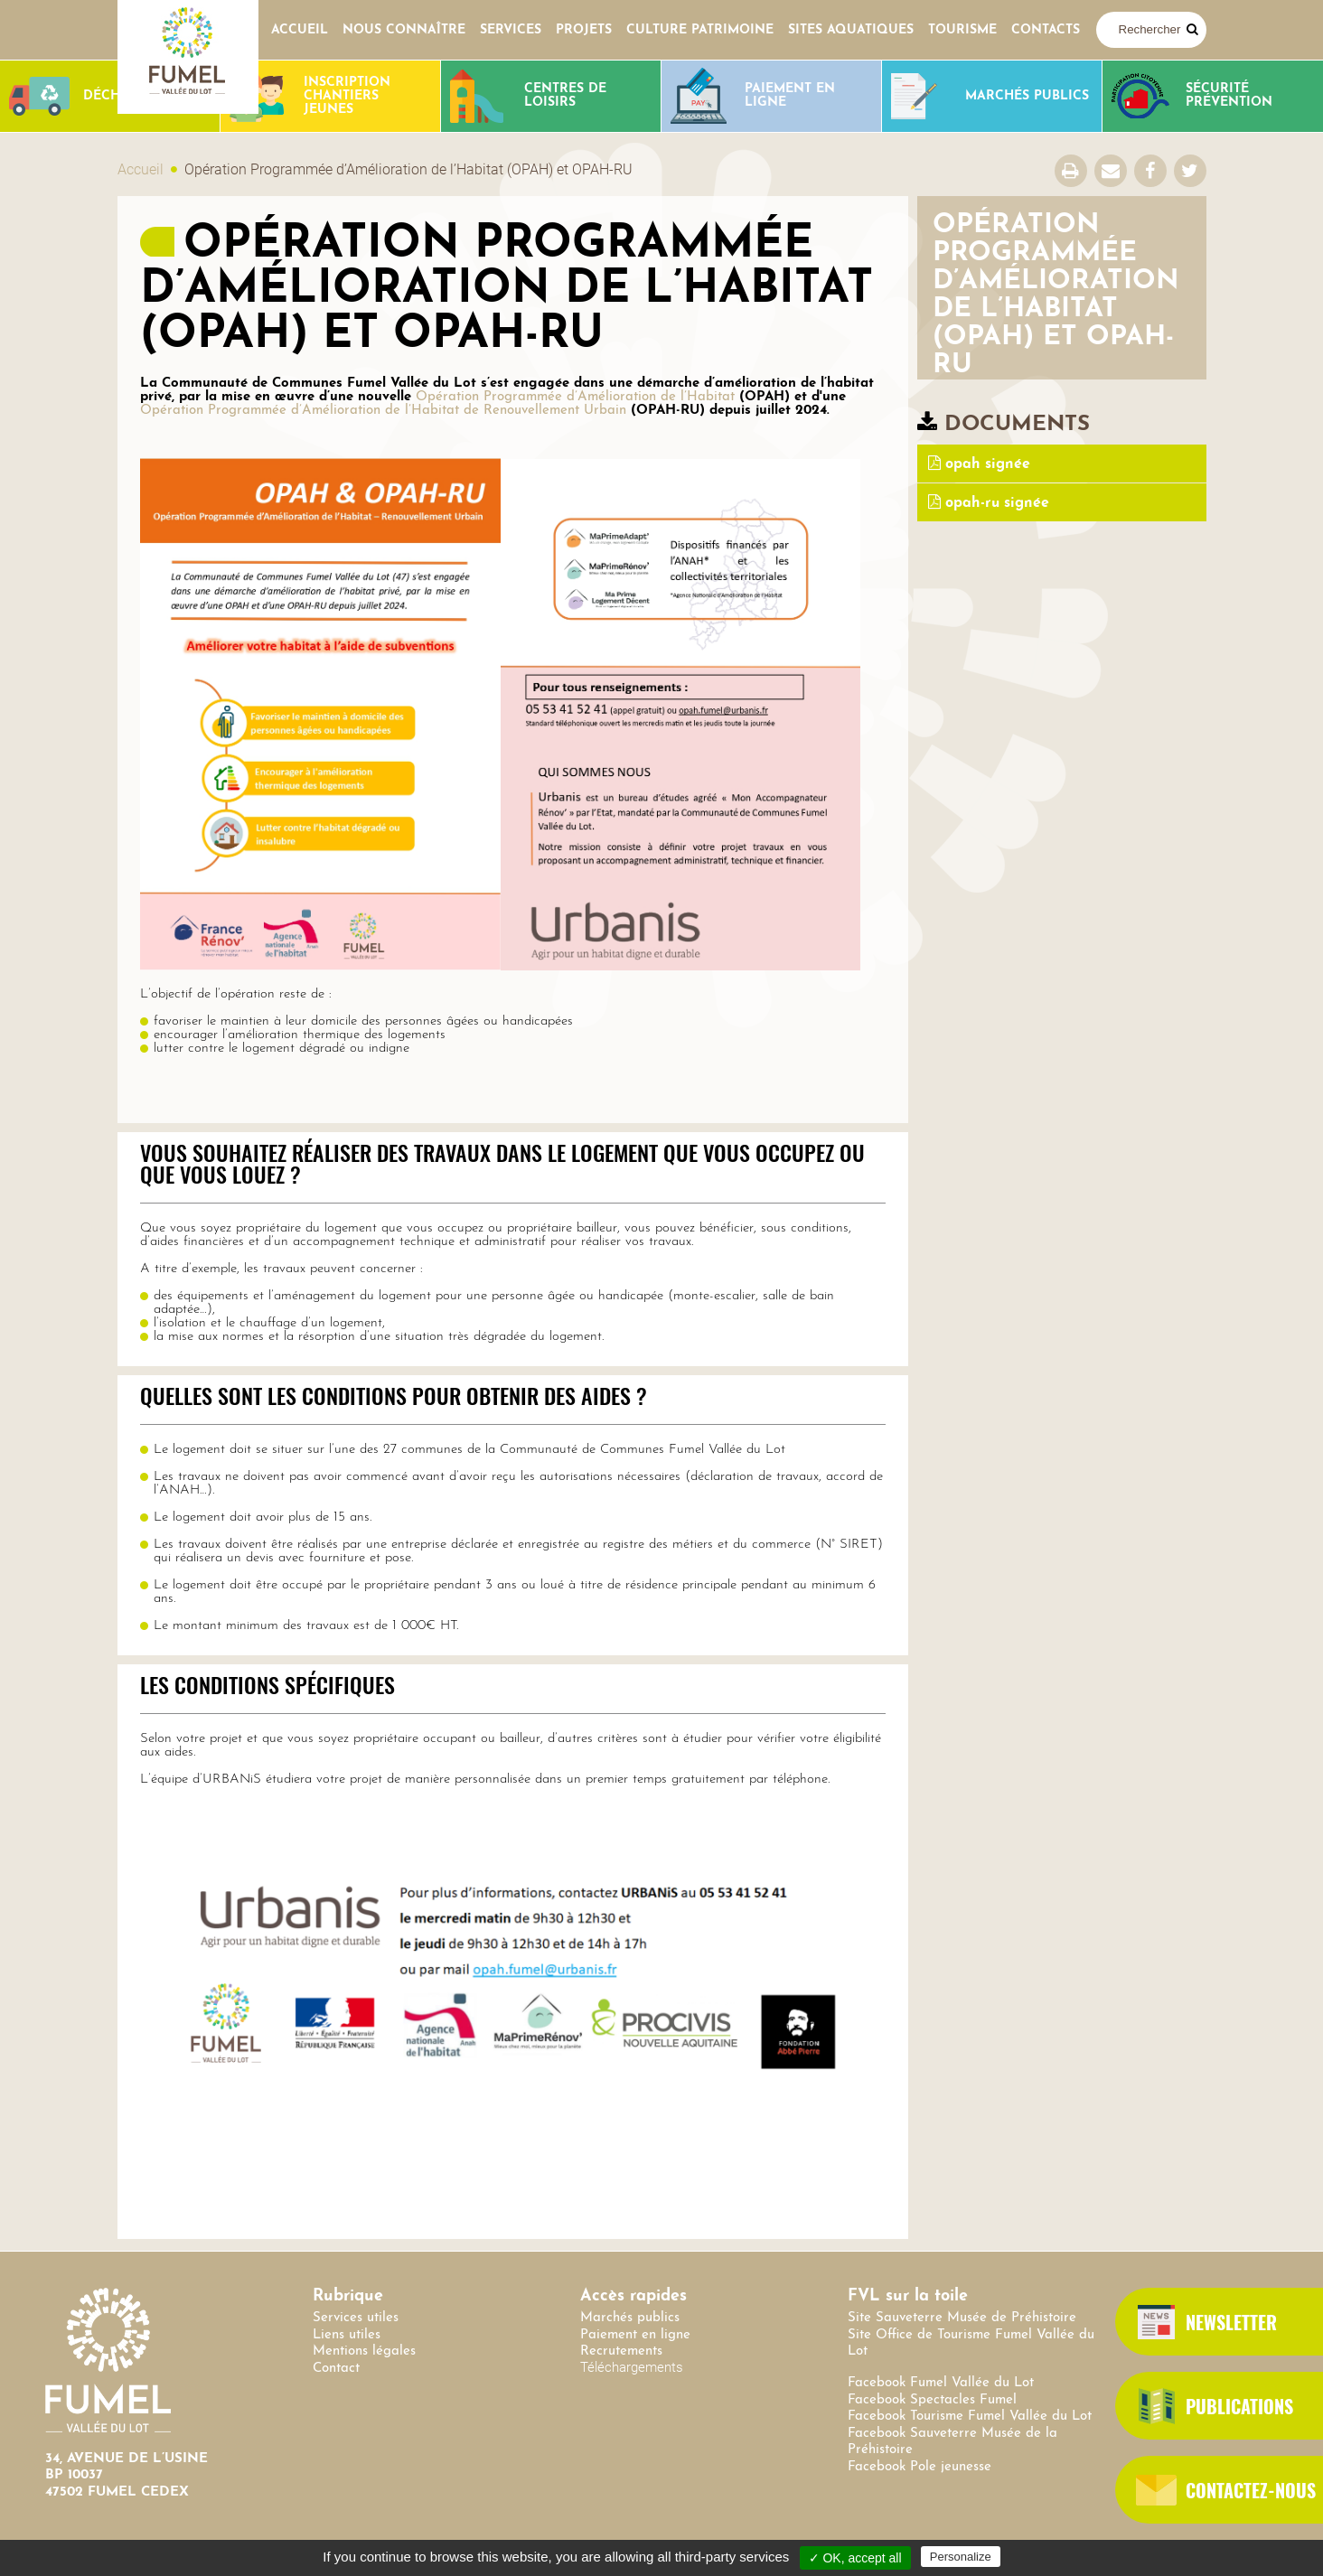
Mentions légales (364, 2351)
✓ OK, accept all (855, 2558)
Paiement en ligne (635, 2335)
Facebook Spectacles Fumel (932, 2400)
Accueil (299, 30)
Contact (336, 2368)
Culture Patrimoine (700, 30)
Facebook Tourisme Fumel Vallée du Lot (970, 2416)
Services (510, 30)
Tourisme (962, 30)
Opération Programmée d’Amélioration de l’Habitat (575, 397)
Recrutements (621, 2351)
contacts (1045, 30)
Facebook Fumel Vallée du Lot (941, 2383)
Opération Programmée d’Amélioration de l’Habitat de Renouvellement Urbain (383, 410)
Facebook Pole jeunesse (919, 2467)
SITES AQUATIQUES (851, 30)
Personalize (960, 2556)
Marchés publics (630, 2318)
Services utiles (356, 2318)
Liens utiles (346, 2335)
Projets (584, 30)
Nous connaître (403, 30)
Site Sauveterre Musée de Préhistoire (962, 2318)
